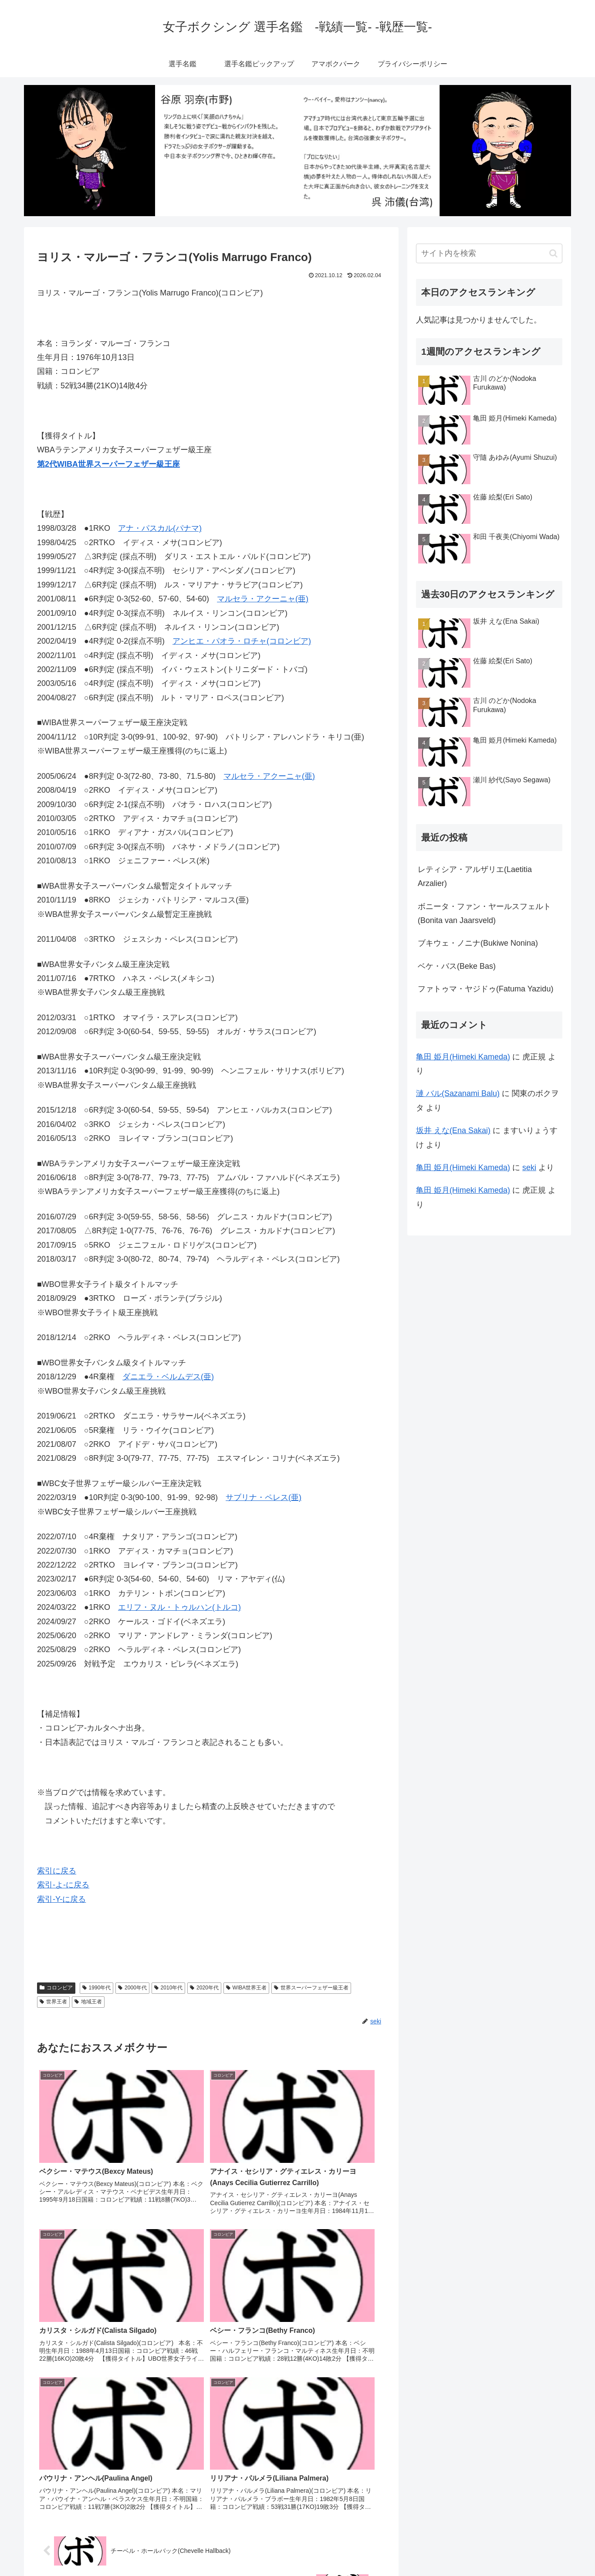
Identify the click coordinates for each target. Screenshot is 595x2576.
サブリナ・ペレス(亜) (263, 1497)
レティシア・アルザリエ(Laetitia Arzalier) (475, 876)
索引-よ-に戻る (63, 1884)
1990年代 (96, 1988)
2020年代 (204, 1988)
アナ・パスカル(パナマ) (160, 528)
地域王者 (88, 2002)
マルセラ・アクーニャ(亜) (262, 598)
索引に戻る (56, 1871)
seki (529, 1167)
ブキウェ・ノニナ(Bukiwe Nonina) (478, 943)
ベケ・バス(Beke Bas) (457, 966)
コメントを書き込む (211, 2474)
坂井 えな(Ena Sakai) (453, 1130)
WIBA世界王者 (246, 1988)
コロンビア (56, 1988)
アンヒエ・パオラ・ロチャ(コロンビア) (241, 641)
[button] (553, 253)
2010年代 (168, 1988)
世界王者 (53, 2002)
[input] (489, 253)
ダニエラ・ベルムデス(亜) (168, 1376)
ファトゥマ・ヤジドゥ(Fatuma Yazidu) (485, 988)
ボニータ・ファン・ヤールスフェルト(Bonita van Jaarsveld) (484, 913)
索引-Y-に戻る (61, 1899)
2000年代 (132, 1988)
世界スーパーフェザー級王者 (311, 1988)
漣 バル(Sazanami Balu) (458, 1093)
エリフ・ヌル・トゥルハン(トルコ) (179, 1607)
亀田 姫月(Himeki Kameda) (463, 1056)
